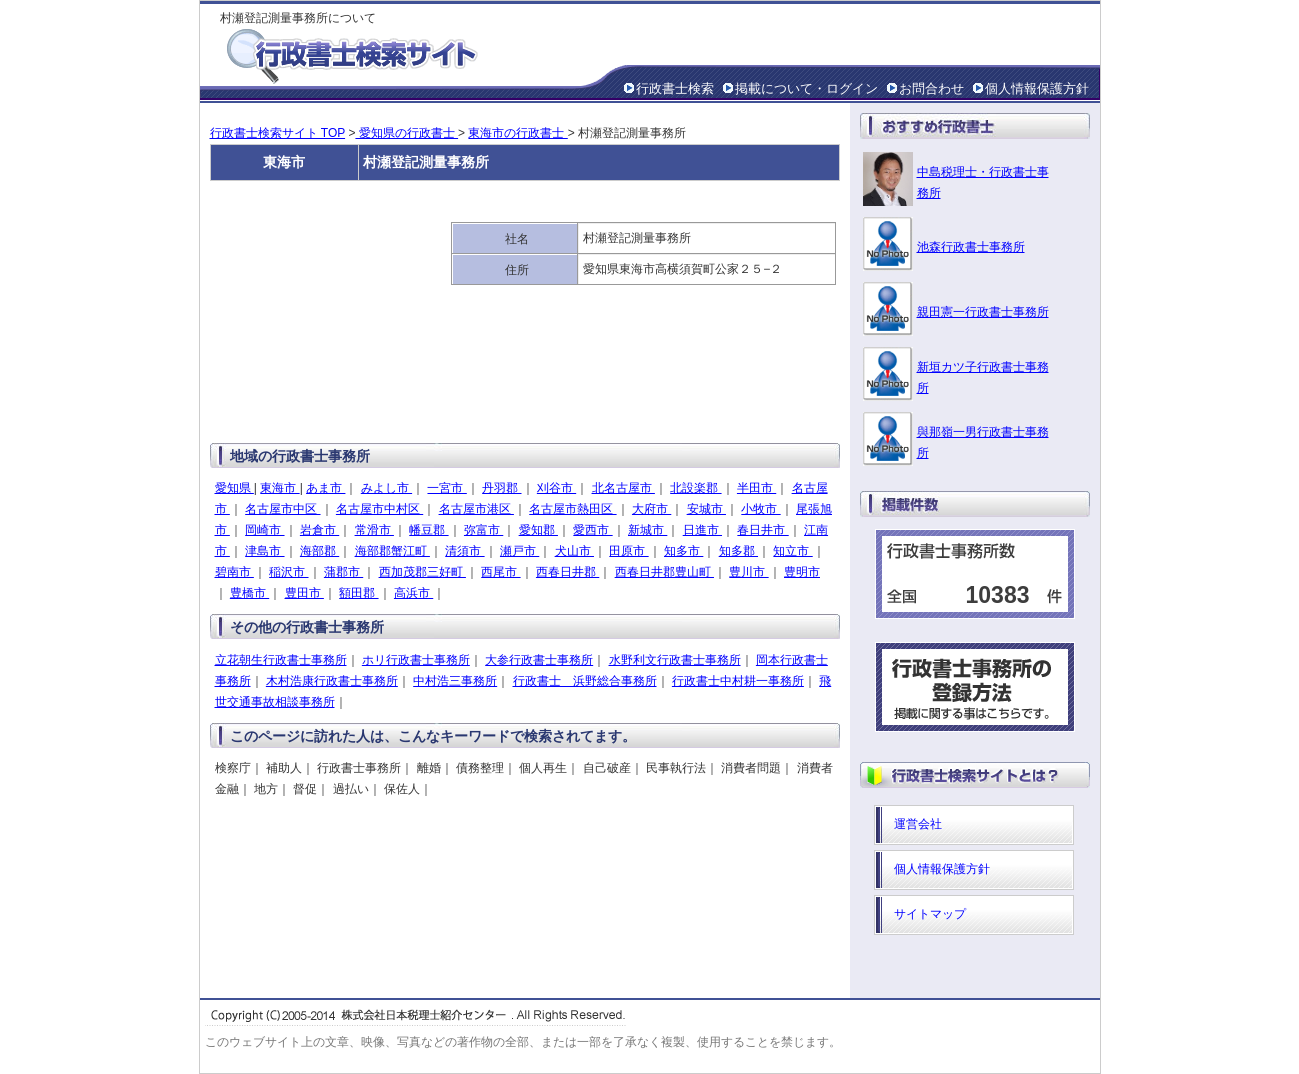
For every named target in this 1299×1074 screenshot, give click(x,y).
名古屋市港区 (476, 509)
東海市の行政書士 (517, 133)
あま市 (325, 488)
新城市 (647, 530)
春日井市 (762, 530)
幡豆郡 (428, 530)
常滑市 (374, 530)
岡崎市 (264, 530)
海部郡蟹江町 (392, 551)
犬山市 (574, 551)
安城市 (706, 509)
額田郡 (358, 593)
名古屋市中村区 (379, 509)
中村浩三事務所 (455, 681)
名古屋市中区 (282, 509)
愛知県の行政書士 (406, 133)
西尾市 (500, 572)
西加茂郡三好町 (422, 572)
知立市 (792, 551)
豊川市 (748, 572)
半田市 (756, 488)
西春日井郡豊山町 (664, 572)
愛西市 (592, 530)
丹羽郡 (501, 488)
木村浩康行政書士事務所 (332, 681)
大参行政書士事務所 (539, 660)
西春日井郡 (567, 572)
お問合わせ (931, 88)
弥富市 (483, 530)
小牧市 (760, 509)
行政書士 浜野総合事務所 (585, 681)
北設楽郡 (695, 488)
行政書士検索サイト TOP (278, 133)
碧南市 (234, 572)
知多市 (683, 551)
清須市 (464, 551)
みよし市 (386, 488)
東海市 (279, 488)
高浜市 (413, 593)
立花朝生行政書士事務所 (281, 660)
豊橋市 (249, 593)
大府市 (651, 509)
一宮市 (446, 488)
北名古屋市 (623, 488)
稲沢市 (288, 572)
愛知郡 (538, 530)
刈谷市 (556, 488)
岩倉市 (319, 530)
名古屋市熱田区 (572, 509)
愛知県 (234, 488)
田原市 (628, 551)
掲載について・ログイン (806, 88)
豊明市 (802, 572)
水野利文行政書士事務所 (675, 660)
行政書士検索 (675, 88)
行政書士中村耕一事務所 (738, 681)
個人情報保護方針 (1037, 88)
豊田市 (304, 593)
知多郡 (738, 551)
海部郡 (319, 551)
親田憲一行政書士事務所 (983, 312)
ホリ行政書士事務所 (416, 660)
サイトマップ (930, 914)
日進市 (702, 530)
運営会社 (918, 824)
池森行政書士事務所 (971, 247)
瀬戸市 (519, 551)
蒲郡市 (343, 572)
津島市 (264, 551)
